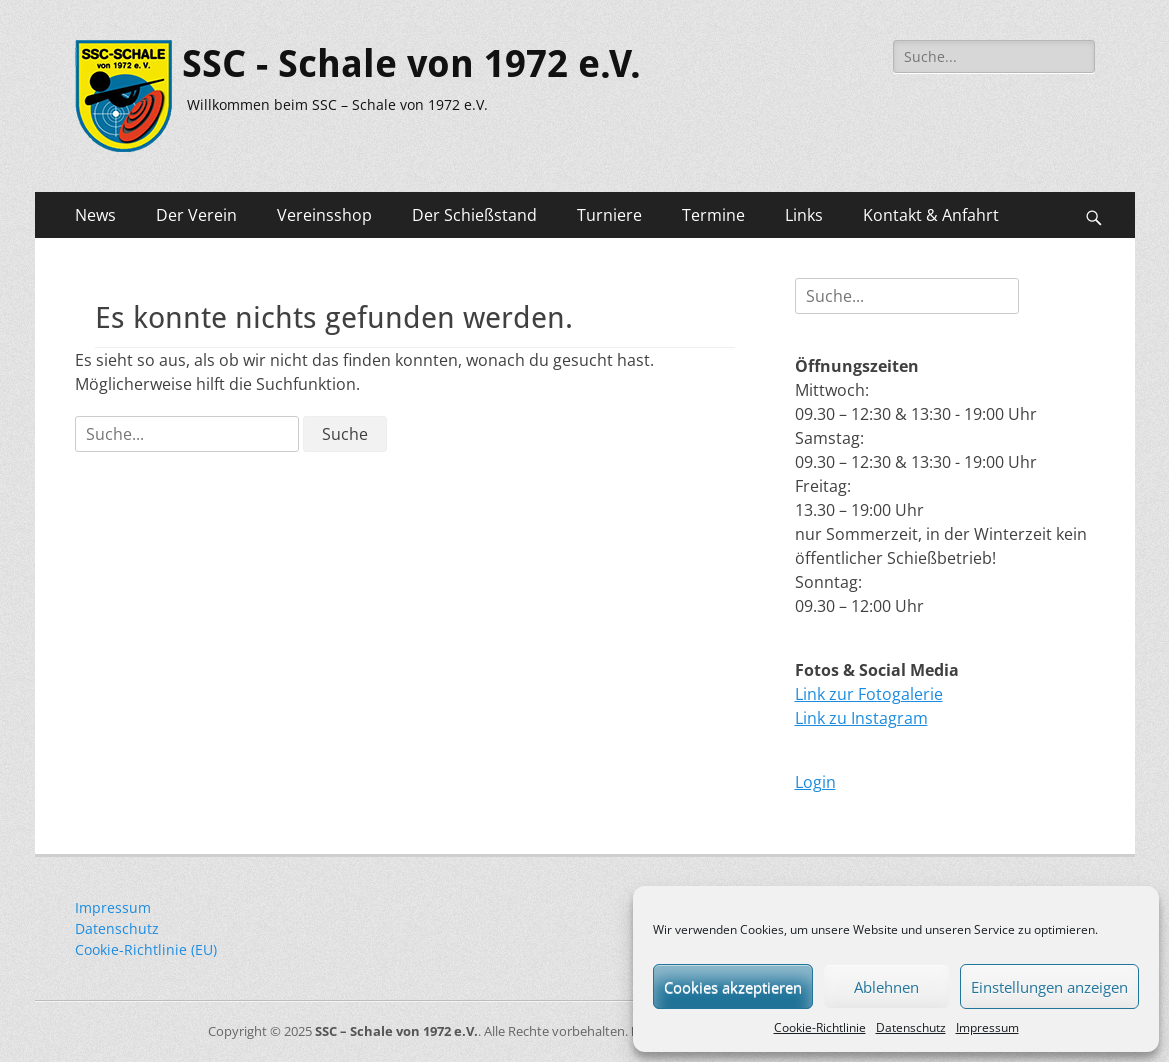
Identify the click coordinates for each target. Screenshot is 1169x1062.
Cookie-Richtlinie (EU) (146, 949)
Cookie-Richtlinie (820, 1027)
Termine (713, 215)
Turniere (609, 215)
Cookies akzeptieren (733, 987)
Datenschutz (911, 1027)
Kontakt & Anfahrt (931, 215)
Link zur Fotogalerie (869, 694)
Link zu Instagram (861, 718)
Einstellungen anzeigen (1049, 987)
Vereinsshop (324, 215)
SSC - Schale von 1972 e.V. (411, 64)
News (95, 215)
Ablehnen (886, 987)
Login (815, 782)
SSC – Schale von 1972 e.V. (396, 1031)
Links (804, 215)
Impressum (987, 1027)
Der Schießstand (474, 215)
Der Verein (196, 215)
